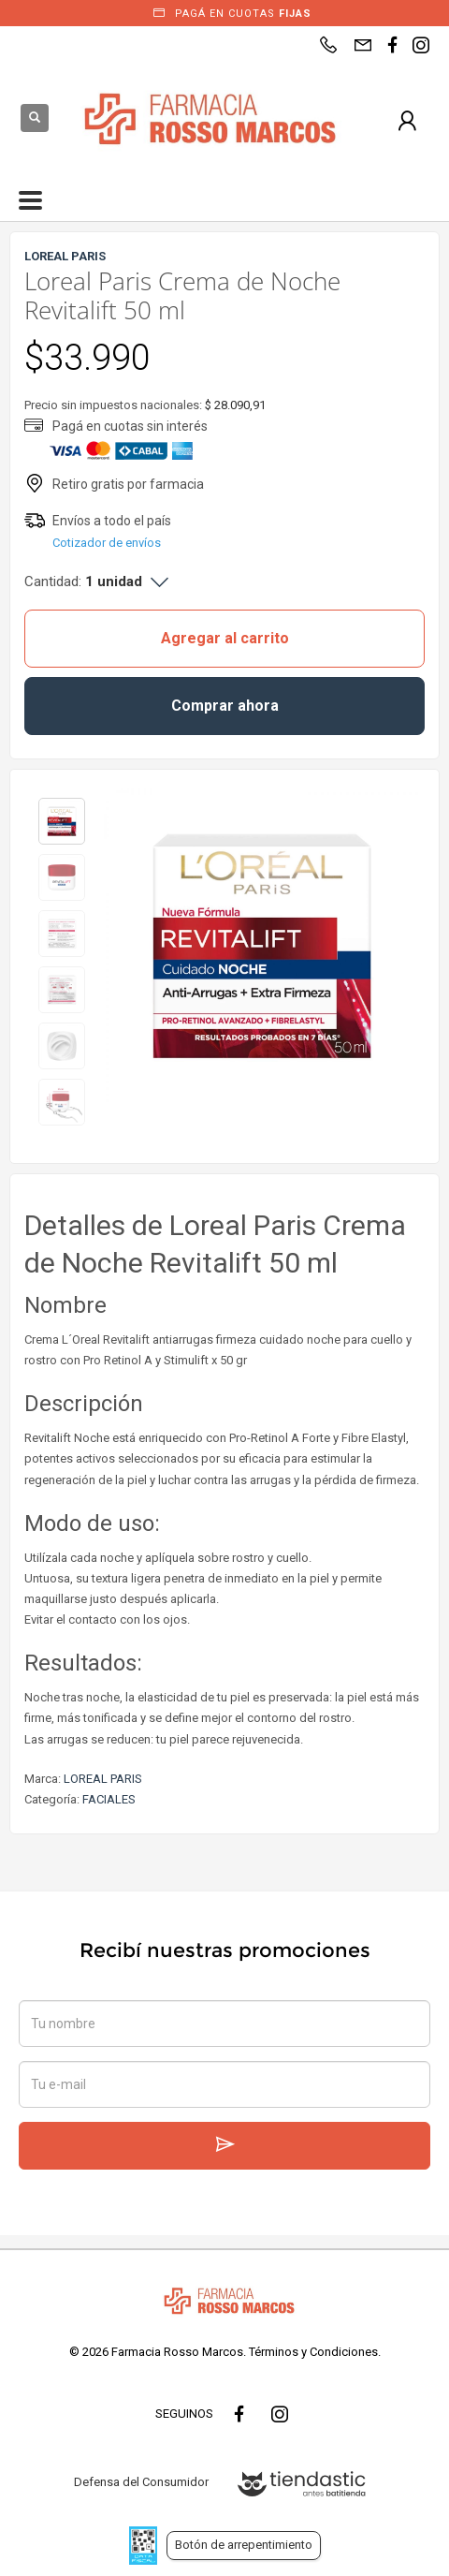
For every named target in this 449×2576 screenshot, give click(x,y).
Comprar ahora (225, 705)
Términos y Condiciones (313, 2352)
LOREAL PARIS (103, 1779)
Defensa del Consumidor (141, 2482)
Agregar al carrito (225, 638)
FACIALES (109, 1799)
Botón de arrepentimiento (243, 2545)
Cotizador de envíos (106, 543)
